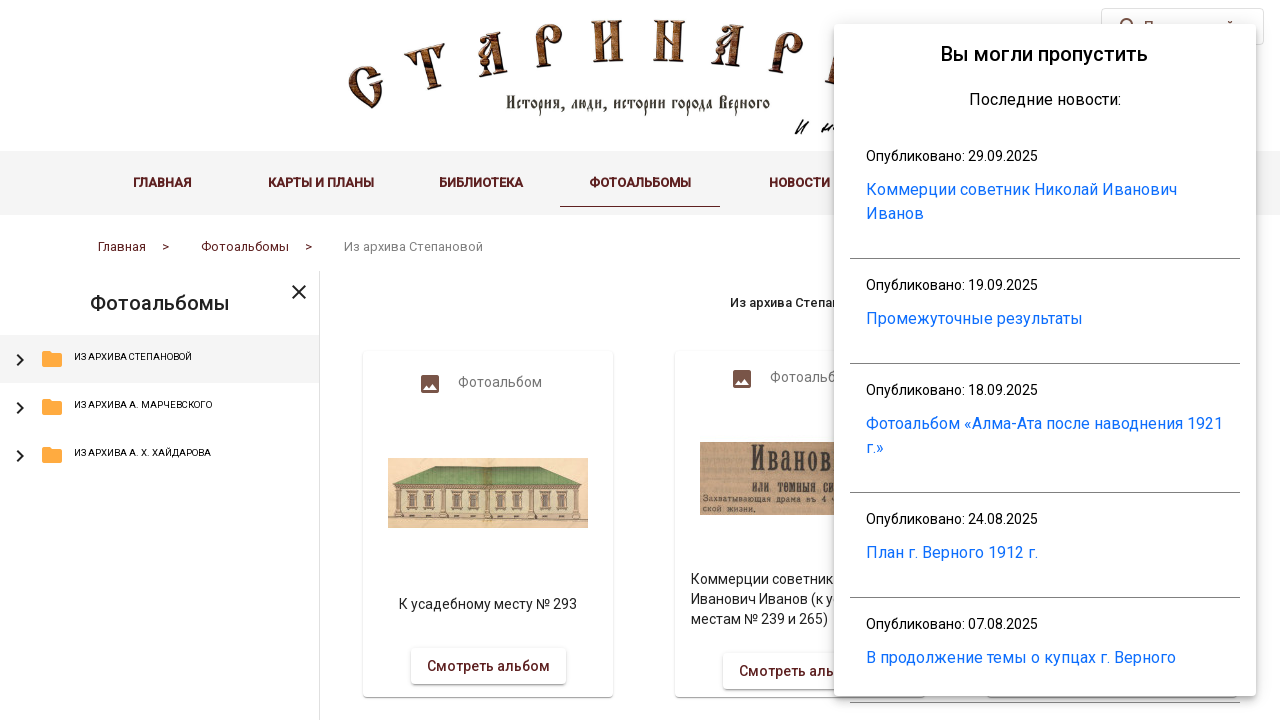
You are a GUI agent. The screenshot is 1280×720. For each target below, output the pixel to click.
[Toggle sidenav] (299, 291)
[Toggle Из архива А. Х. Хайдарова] (20, 455)
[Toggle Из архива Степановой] (20, 359)
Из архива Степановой (116, 359)
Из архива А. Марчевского (126, 407)
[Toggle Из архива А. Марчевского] (20, 407)
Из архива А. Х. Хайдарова (125, 455)
